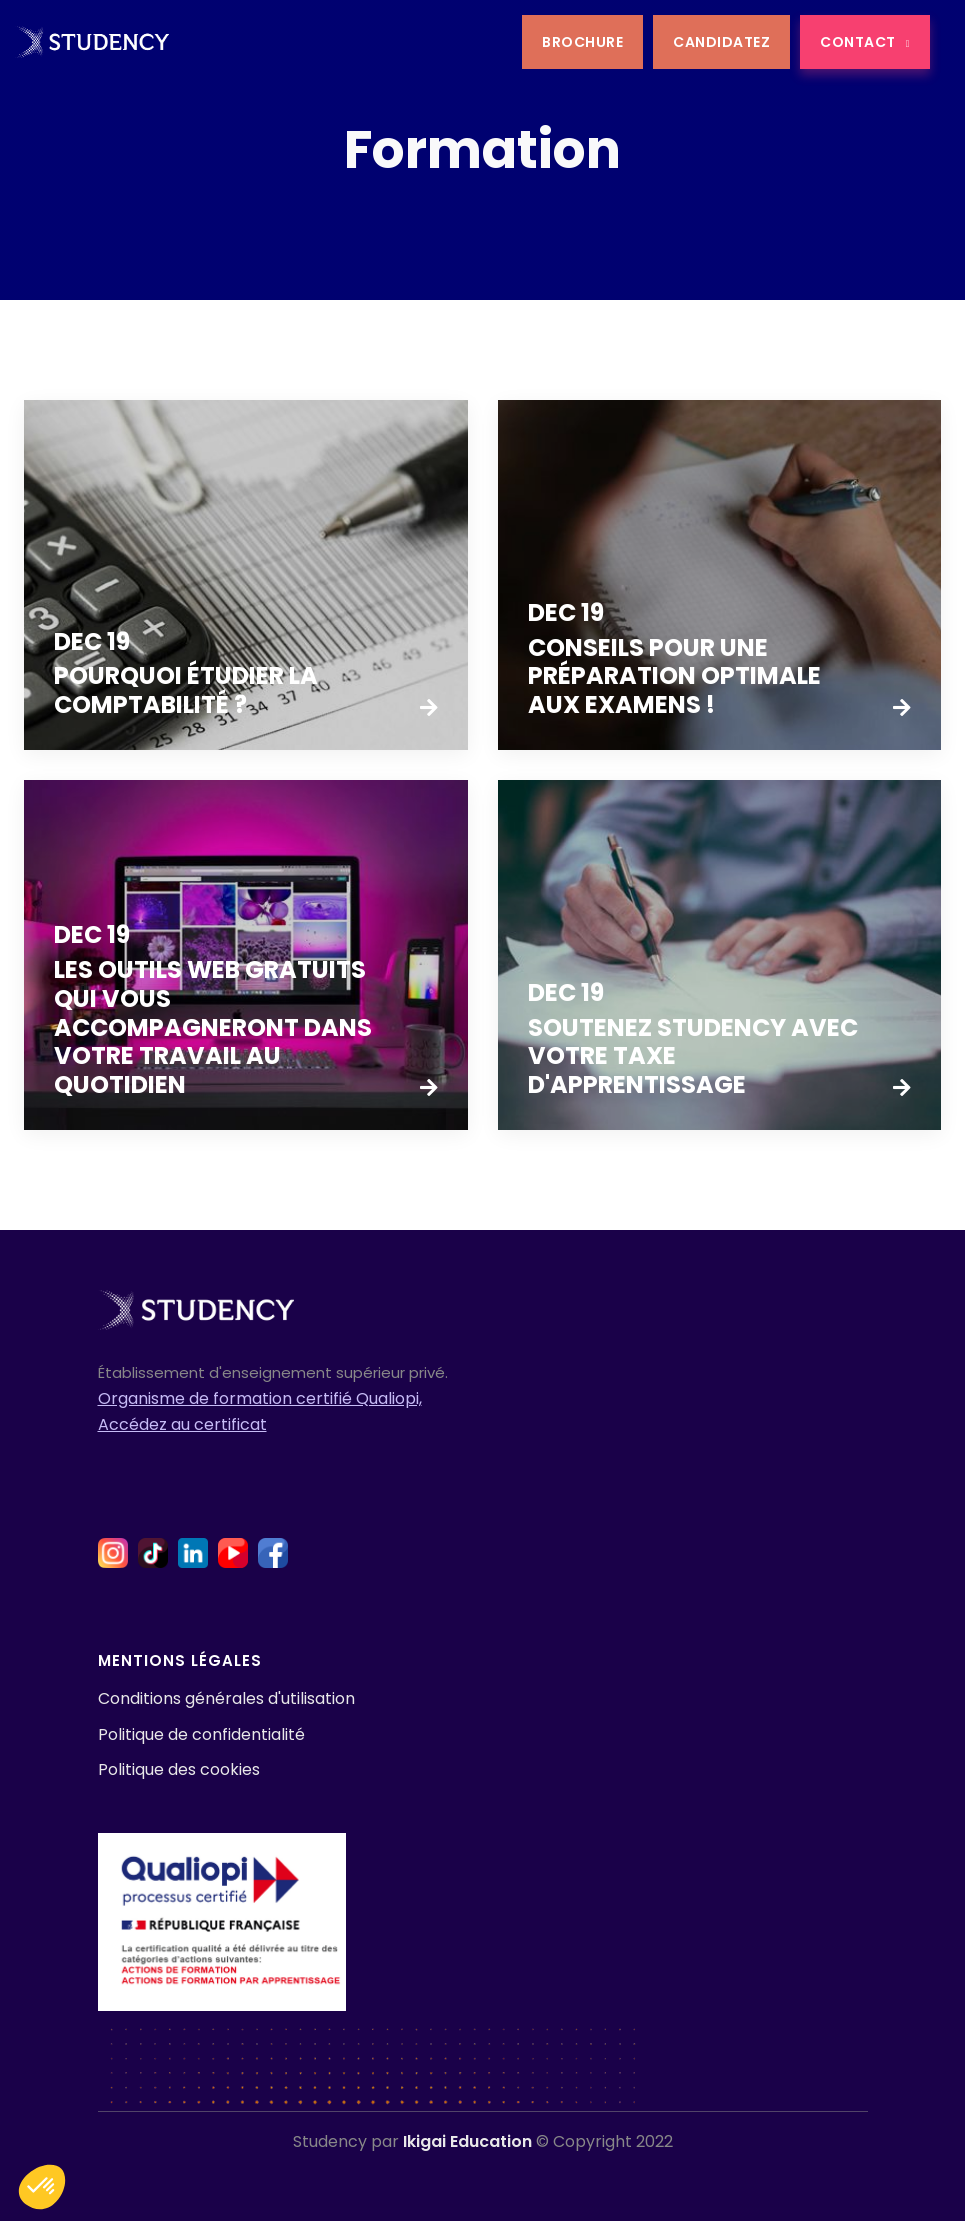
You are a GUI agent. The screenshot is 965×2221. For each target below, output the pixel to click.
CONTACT (865, 42)
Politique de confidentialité (201, 1734)
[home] (92, 41)
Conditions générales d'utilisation (226, 1698)
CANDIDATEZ (721, 42)
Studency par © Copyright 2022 (483, 2141)
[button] (42, 2187)
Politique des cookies (179, 1769)
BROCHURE (582, 42)
